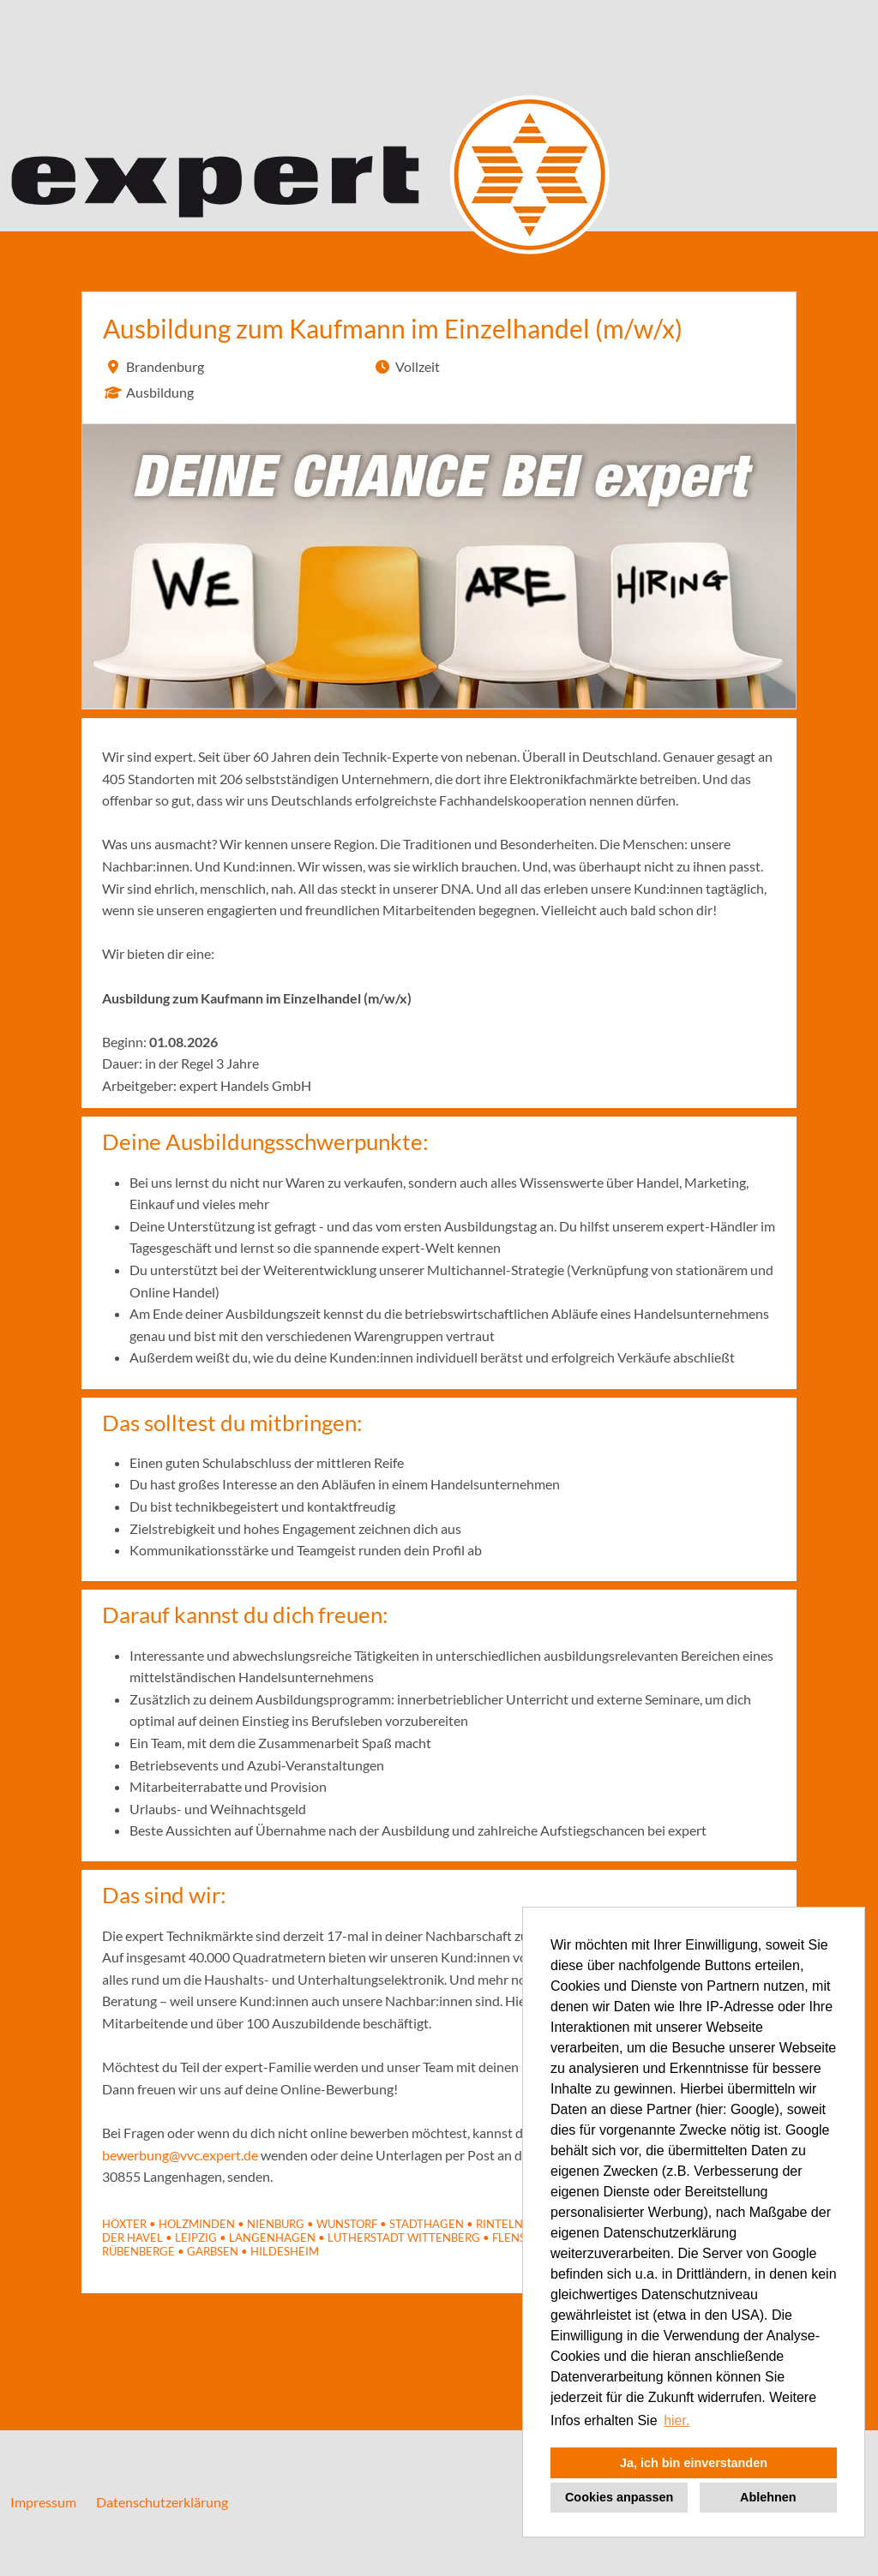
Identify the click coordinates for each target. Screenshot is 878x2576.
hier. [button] (676, 2420)
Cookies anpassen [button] (619, 2497)
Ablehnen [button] (768, 2497)
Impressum (43, 2502)
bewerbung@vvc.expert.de (180, 2155)
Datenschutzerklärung (162, 2502)
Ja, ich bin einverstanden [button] (693, 2463)
